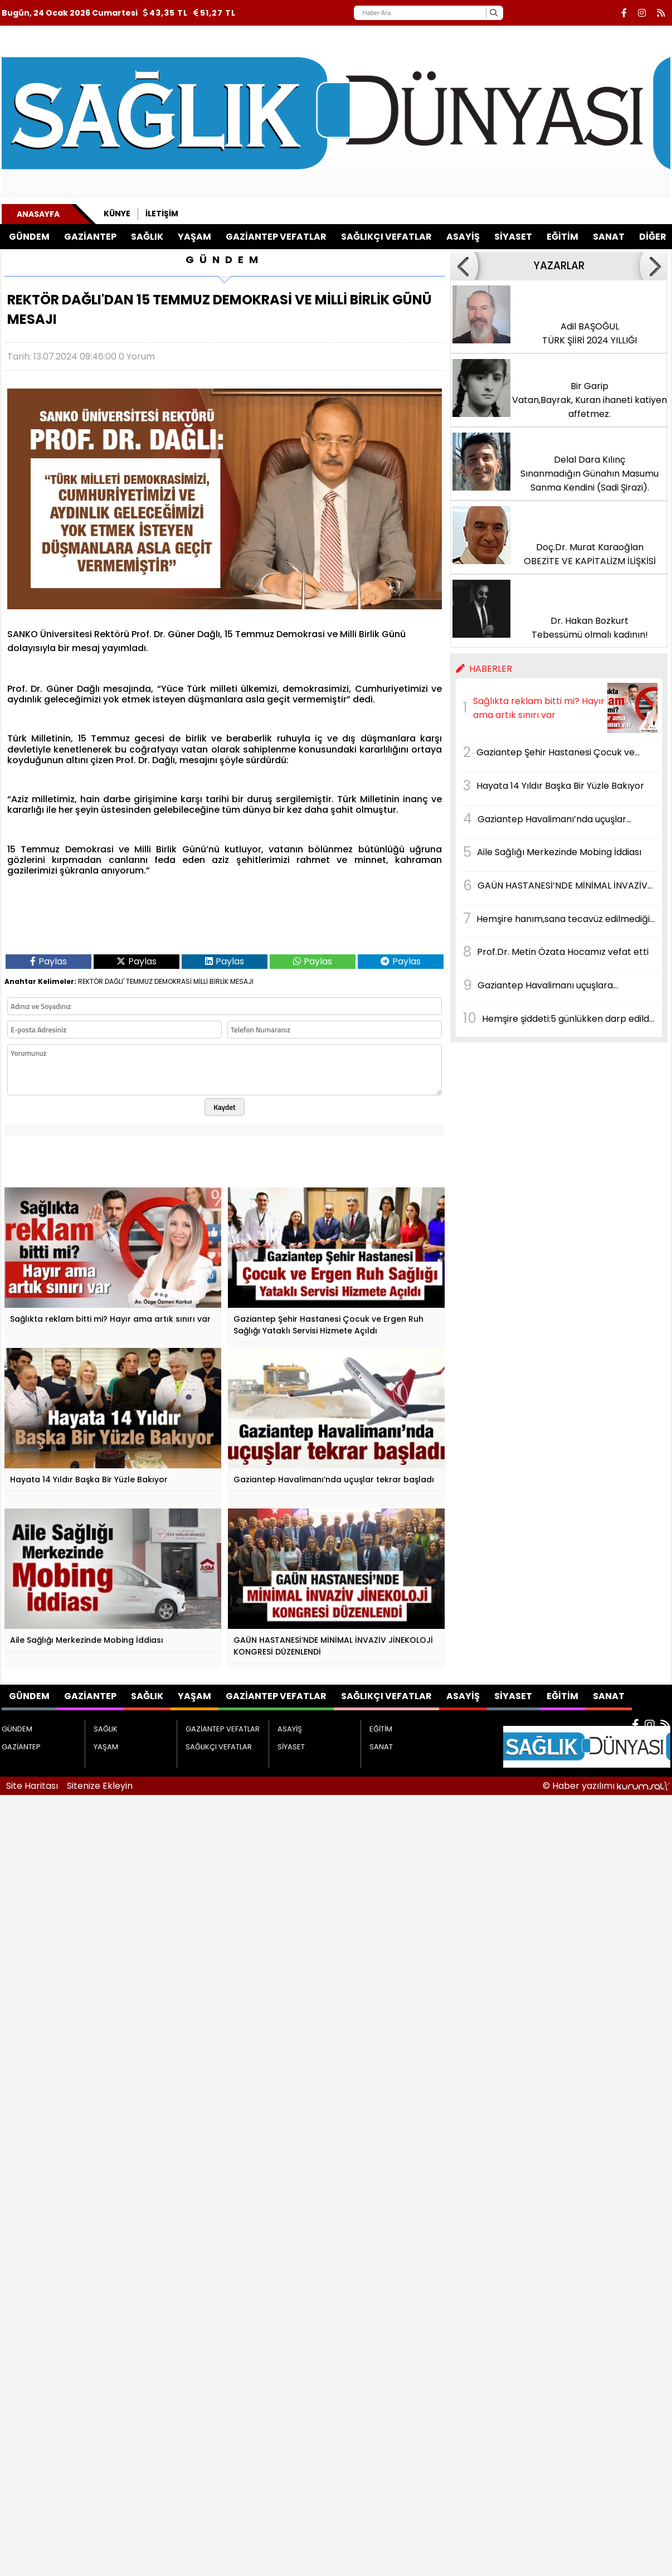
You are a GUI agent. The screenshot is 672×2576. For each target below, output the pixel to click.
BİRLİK (219, 981)
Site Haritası (32, 1785)
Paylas (48, 961)
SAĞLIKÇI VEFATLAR (386, 236)
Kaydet (224, 1107)
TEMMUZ (139, 981)
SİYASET (513, 236)
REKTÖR (90, 981)
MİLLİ (200, 981)
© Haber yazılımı (606, 1785)
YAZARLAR (559, 265)
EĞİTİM (562, 236)
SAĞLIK (147, 236)
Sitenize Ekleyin (100, 1785)
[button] (464, 266)
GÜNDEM (29, 236)
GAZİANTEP (90, 236)
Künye (117, 213)
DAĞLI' (114, 981)
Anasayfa (38, 214)
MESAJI (242, 981)
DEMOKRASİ (173, 981)
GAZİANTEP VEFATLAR (276, 236)
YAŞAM (194, 236)
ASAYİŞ (463, 236)
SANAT (609, 236)
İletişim (161, 213)
